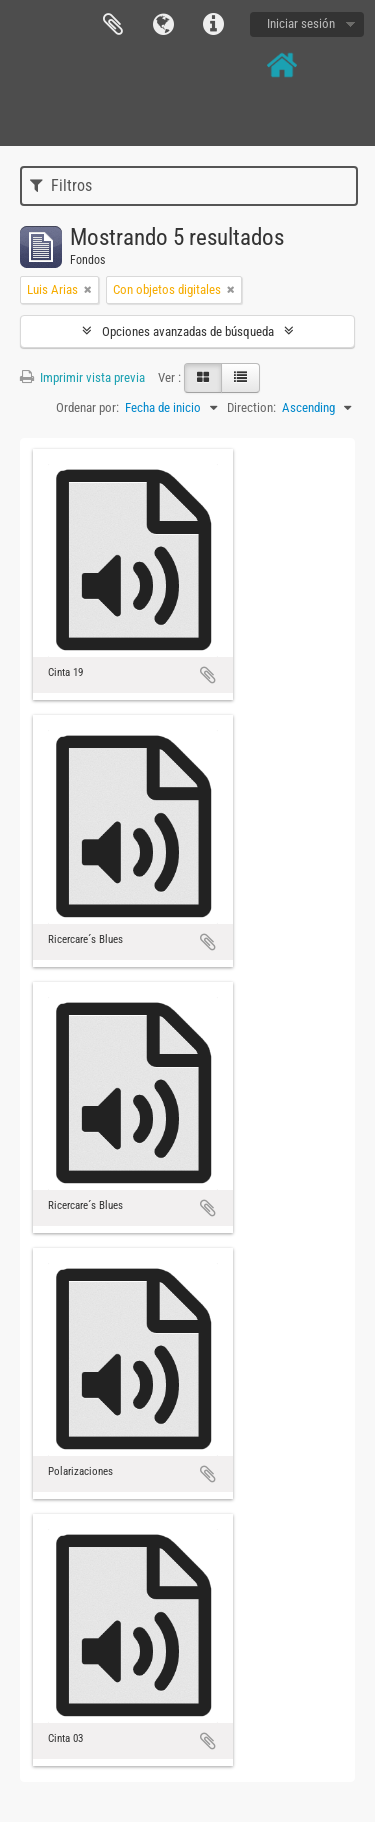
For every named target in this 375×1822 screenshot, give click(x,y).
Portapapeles (113, 25)
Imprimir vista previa (82, 377)
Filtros (61, 185)
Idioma (163, 25)
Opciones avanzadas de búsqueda (188, 331)
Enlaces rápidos (213, 25)
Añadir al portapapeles (208, 675)
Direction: (251, 407)
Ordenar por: (87, 407)
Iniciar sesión (301, 23)
